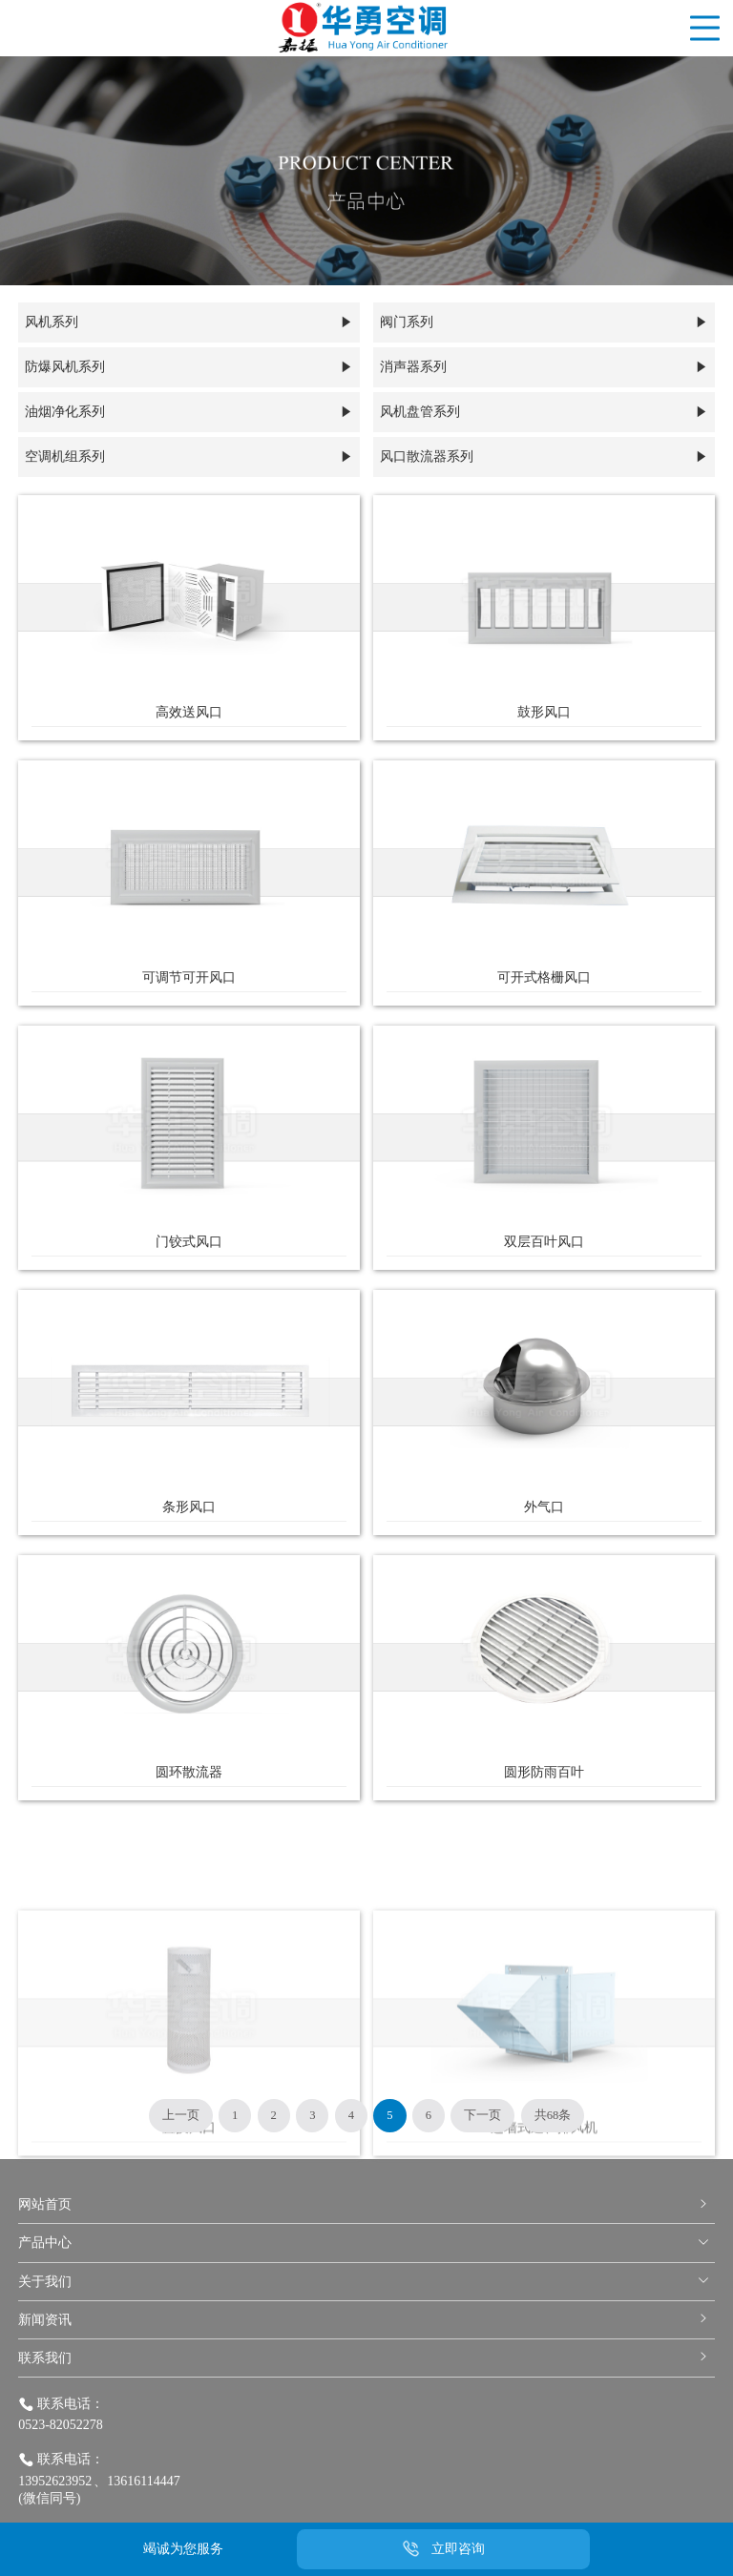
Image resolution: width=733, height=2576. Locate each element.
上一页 (180, 2115)
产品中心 (364, 2242)
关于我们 (364, 2281)
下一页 (482, 2115)
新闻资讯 (364, 2319)
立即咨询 (458, 2549)
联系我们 (364, 2358)
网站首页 (364, 2204)
